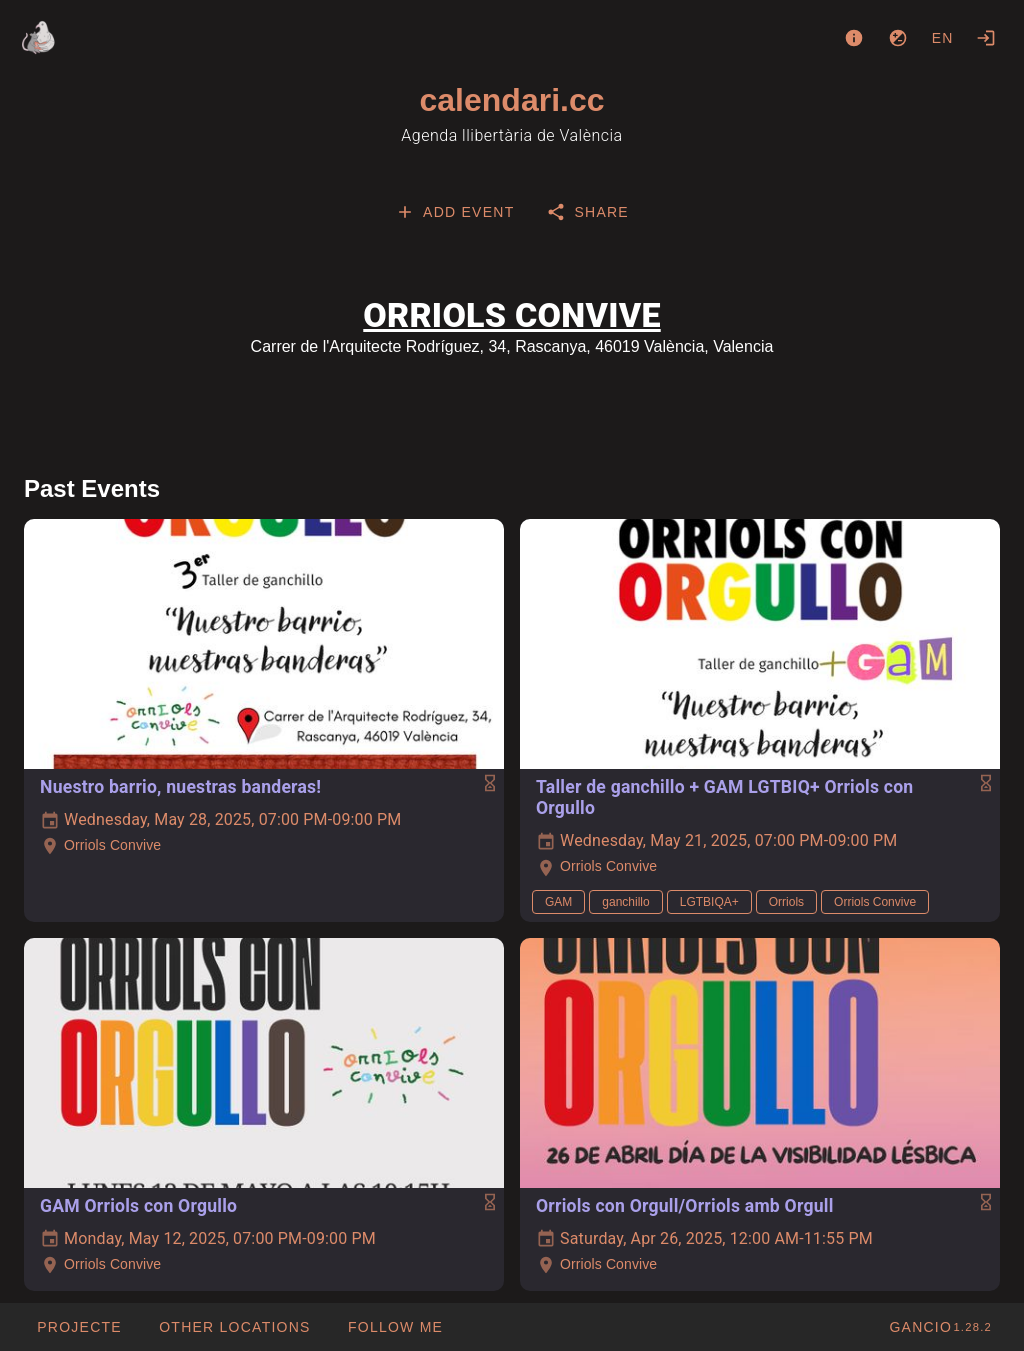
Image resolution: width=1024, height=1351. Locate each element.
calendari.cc (512, 100)
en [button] (943, 38)
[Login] (986, 38)
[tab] (454, 212)
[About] (854, 38)
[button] (234, 1327)
